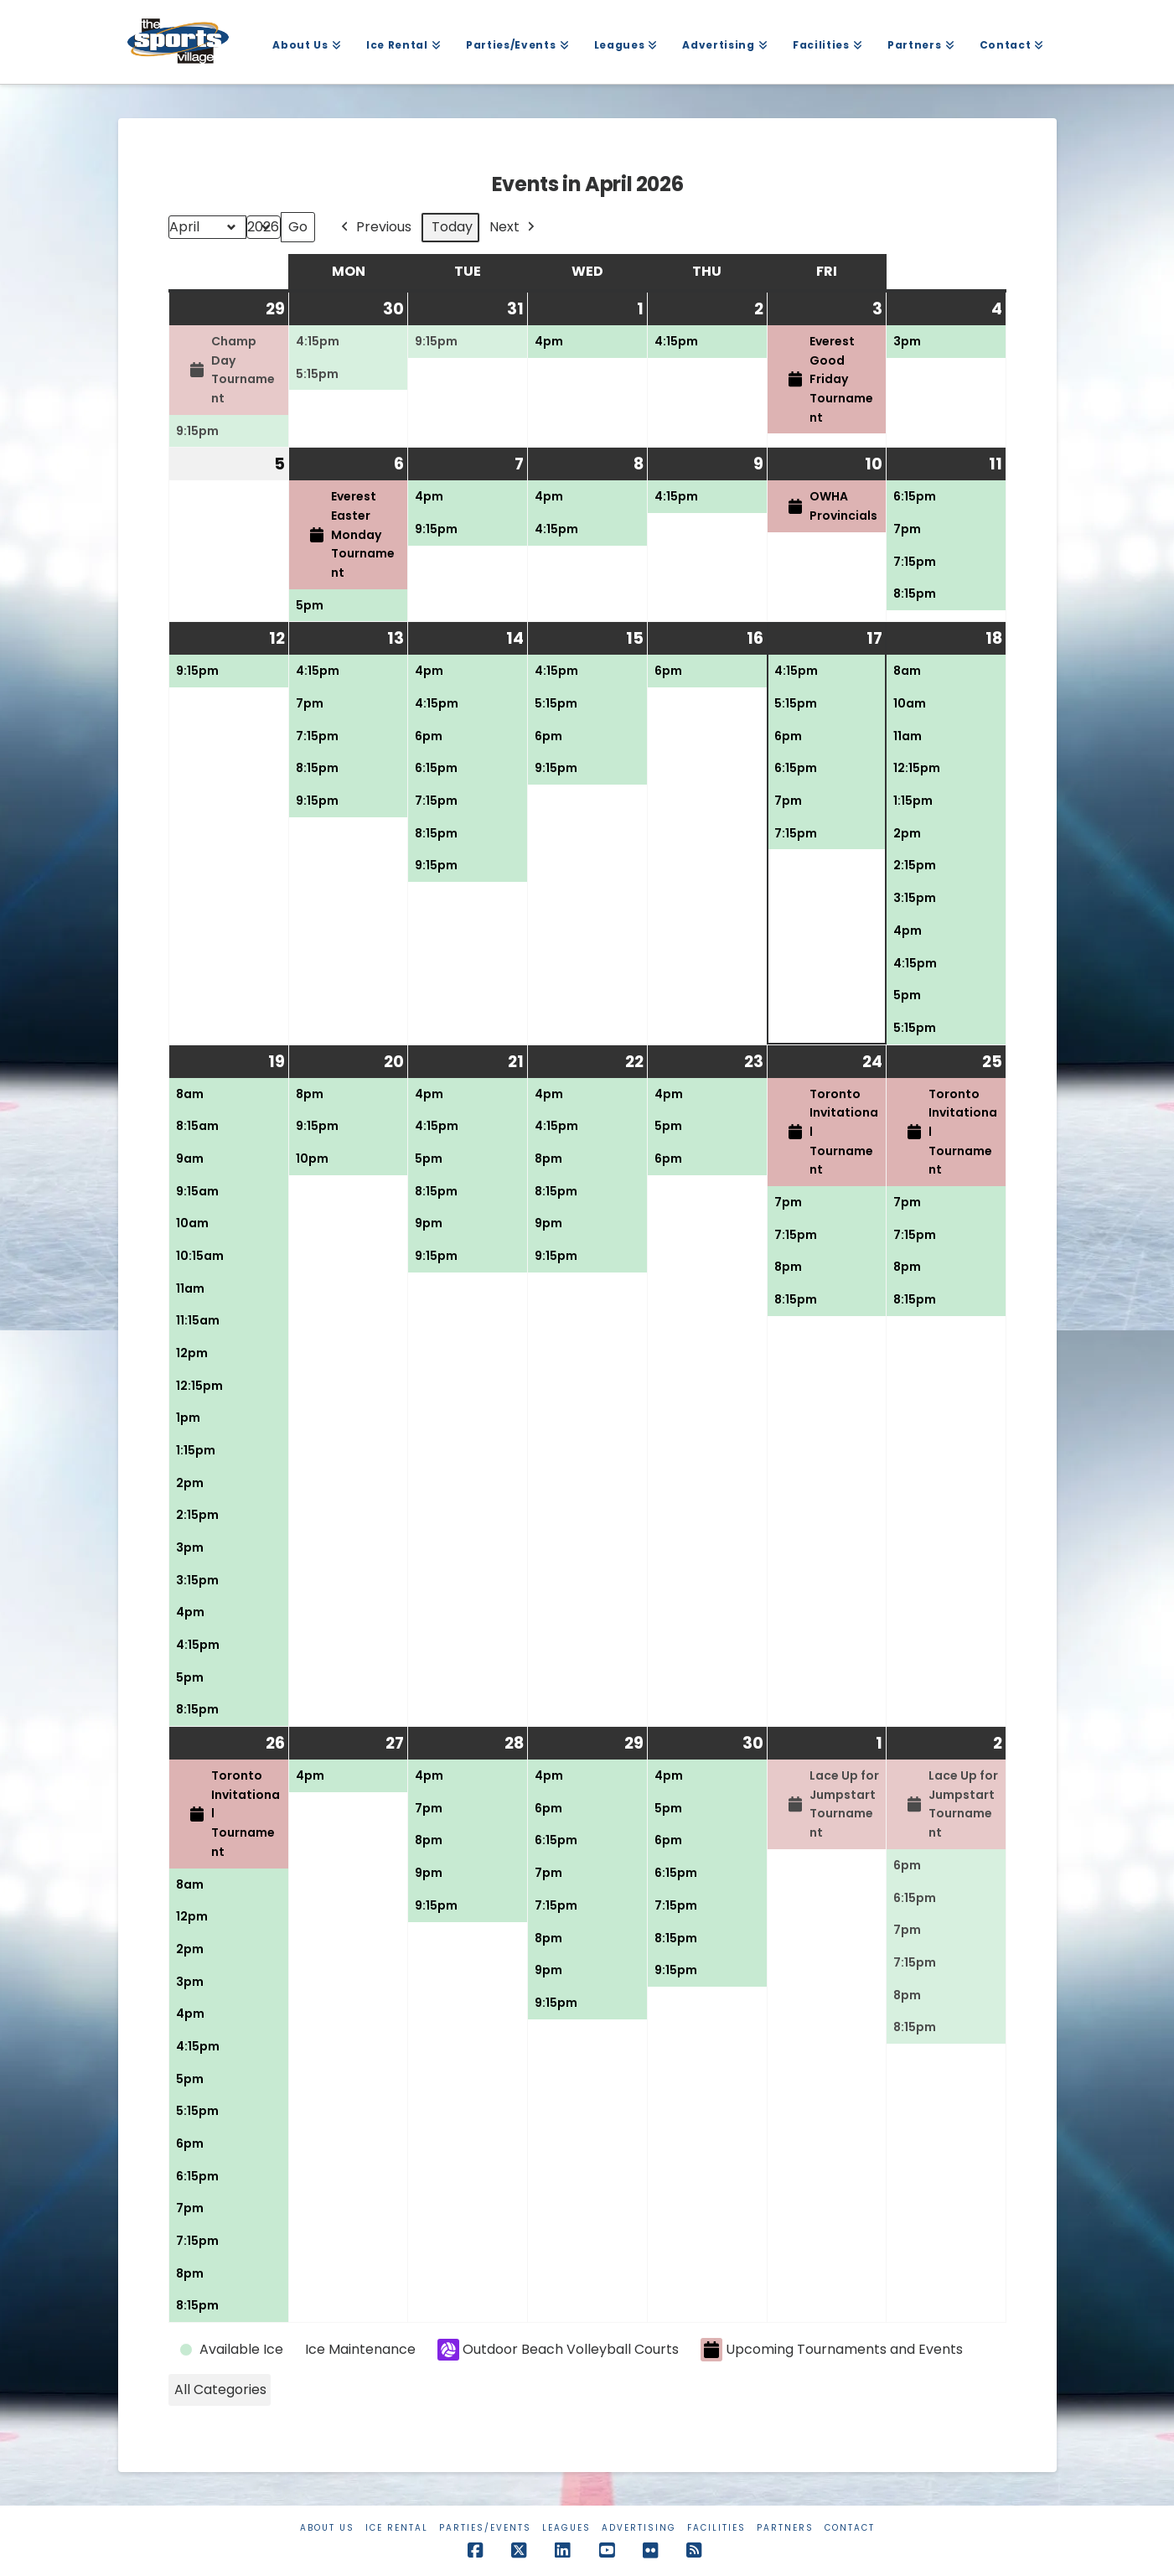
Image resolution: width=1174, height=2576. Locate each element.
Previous (374, 227)
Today (452, 226)
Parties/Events (485, 2527)
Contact (850, 2527)
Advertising (639, 2527)
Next (513, 227)
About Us (327, 2527)
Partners (785, 2527)
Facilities (716, 2527)
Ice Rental (396, 2527)
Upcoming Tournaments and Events (832, 2350)
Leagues (566, 2527)
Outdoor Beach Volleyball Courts (558, 2350)
